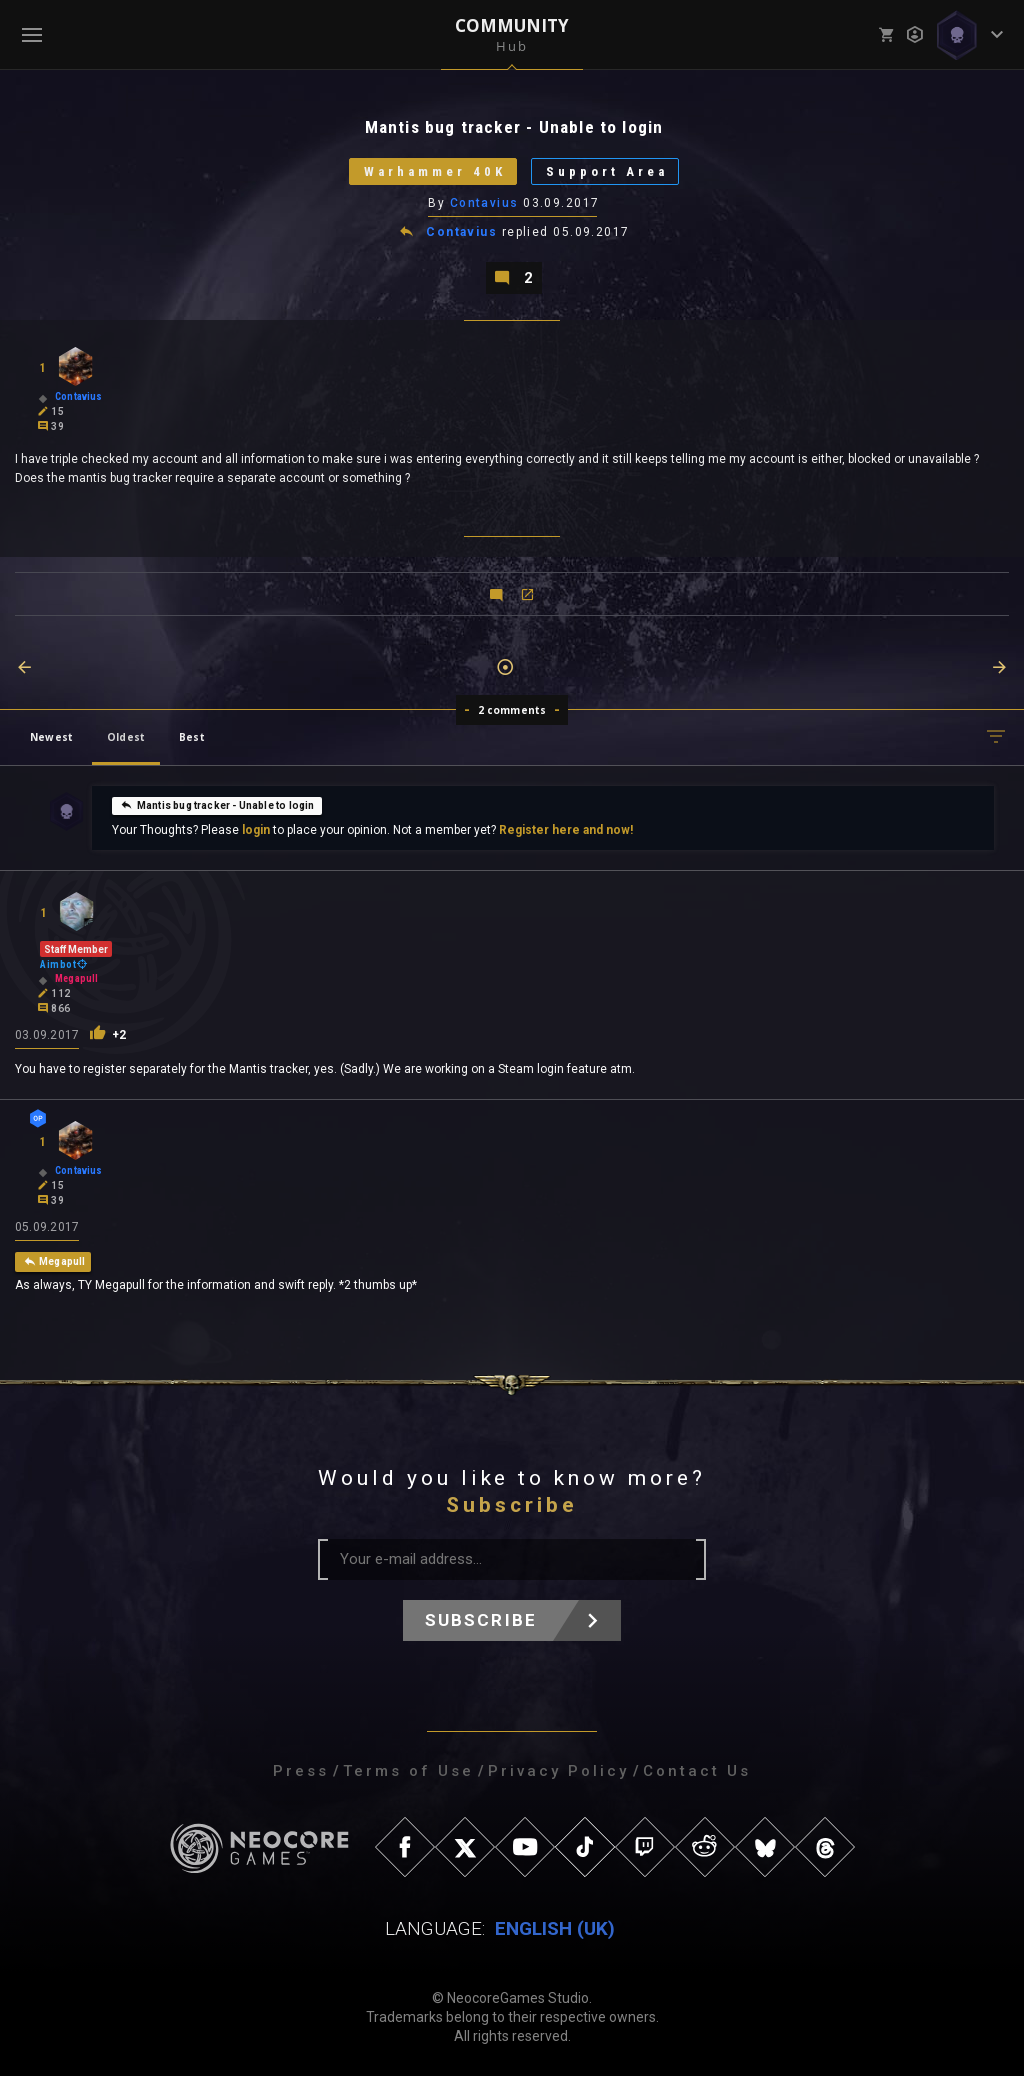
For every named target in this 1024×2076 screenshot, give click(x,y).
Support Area (607, 171)
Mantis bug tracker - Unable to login (217, 805)
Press (301, 1771)
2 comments (512, 710)
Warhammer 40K (435, 171)
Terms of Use (408, 1771)
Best (192, 737)
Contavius (484, 203)
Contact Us (697, 1771)
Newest (51, 737)
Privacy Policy (558, 1771)
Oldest (126, 737)
